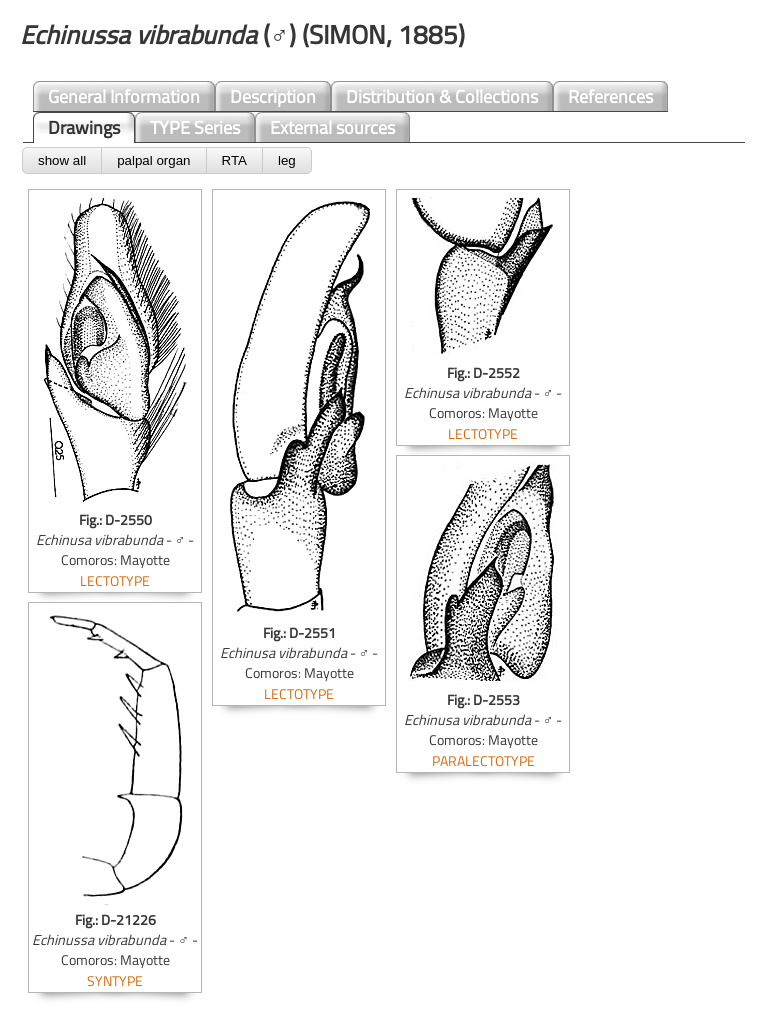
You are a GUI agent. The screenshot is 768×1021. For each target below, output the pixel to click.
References (610, 96)
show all (62, 160)
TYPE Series (195, 127)
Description (273, 96)
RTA (234, 160)
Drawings (84, 127)
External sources (332, 127)
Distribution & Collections (442, 96)
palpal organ (153, 160)
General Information (124, 96)
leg (287, 160)
